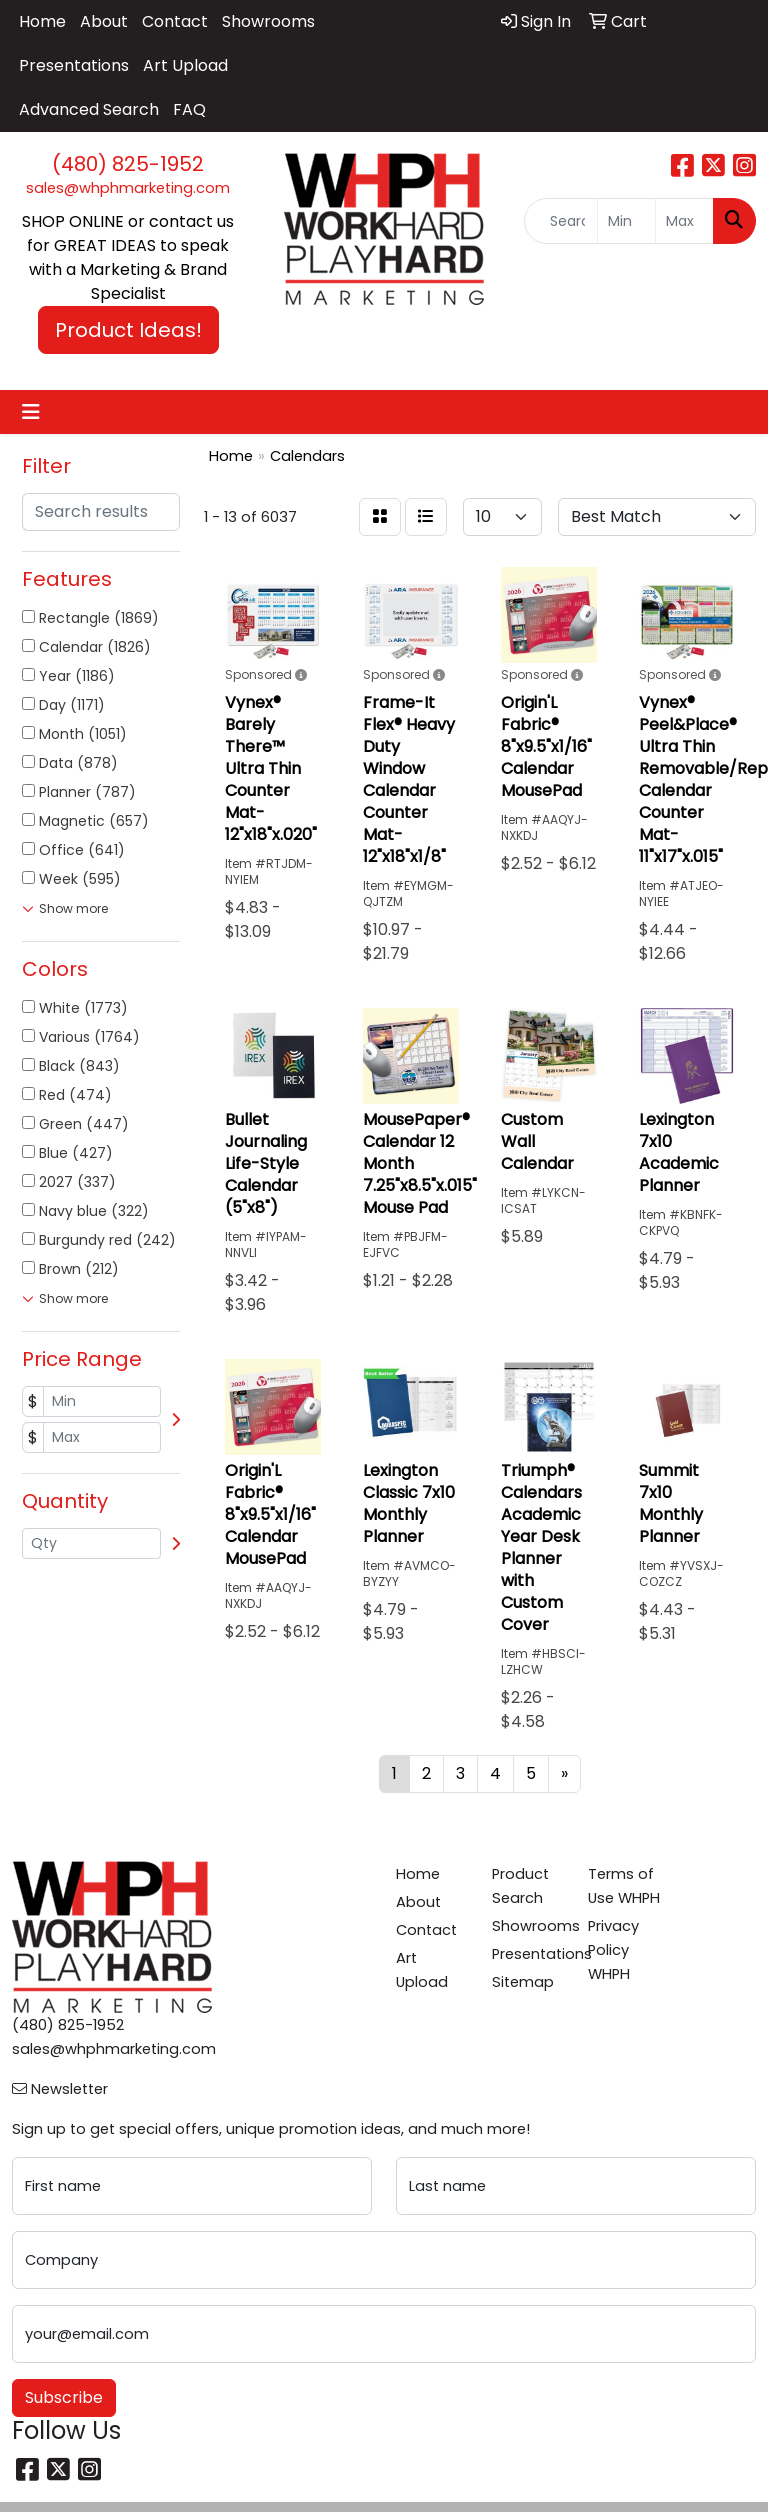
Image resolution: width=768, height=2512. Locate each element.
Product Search (520, 1886)
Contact (175, 21)
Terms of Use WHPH (624, 1886)
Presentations (74, 65)
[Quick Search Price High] (684, 221)
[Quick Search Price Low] (626, 221)
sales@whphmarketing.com (128, 188)
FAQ (189, 109)
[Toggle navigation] (31, 412)
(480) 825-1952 (128, 164)
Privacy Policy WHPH (613, 1950)
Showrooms (268, 21)
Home (42, 21)
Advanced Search (89, 109)
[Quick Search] (561, 221)
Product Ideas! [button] (128, 330)
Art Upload (185, 65)
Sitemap (523, 1982)
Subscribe (64, 2397)
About (104, 21)
